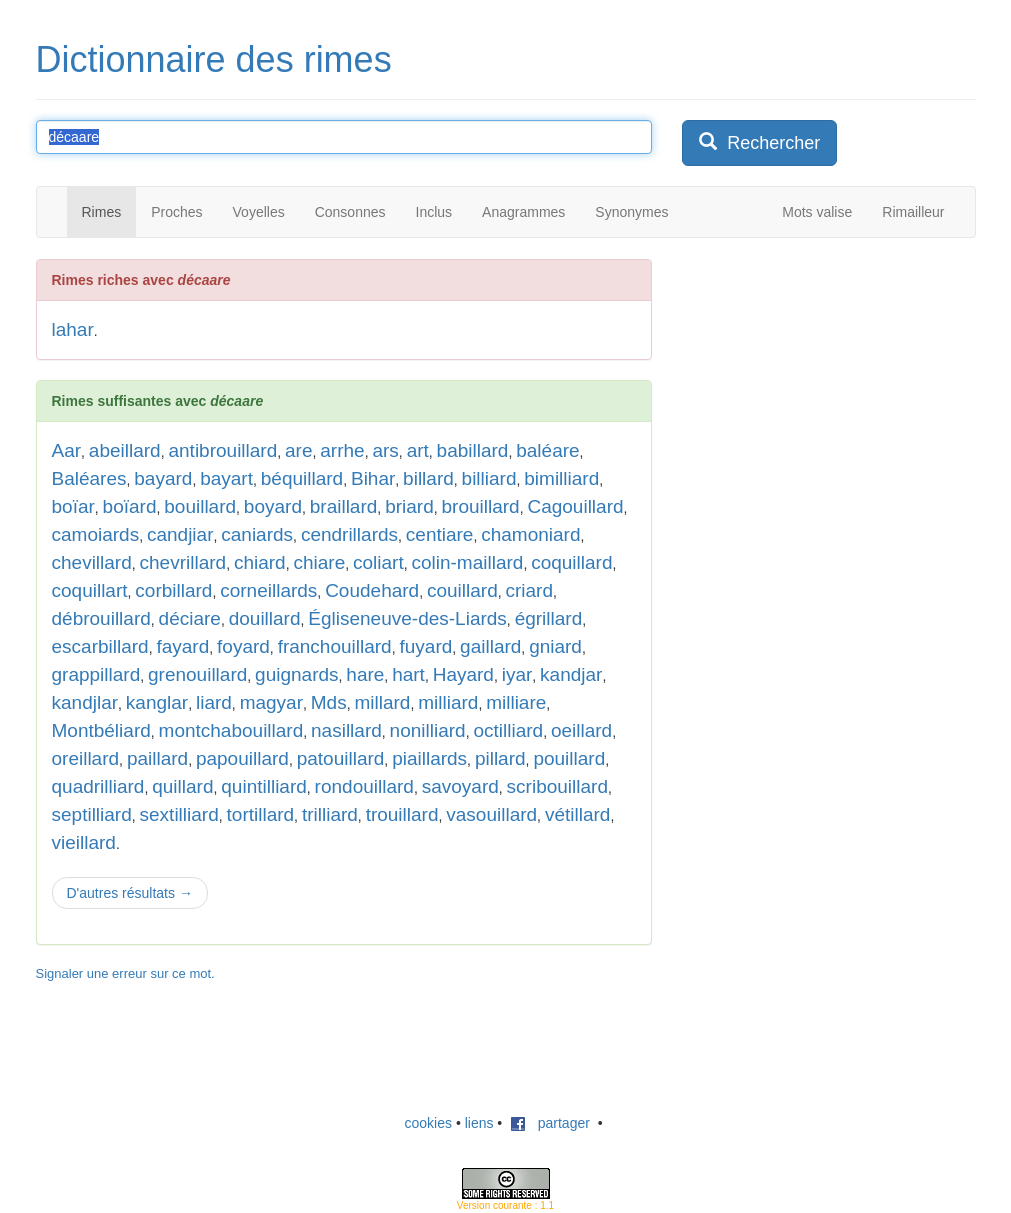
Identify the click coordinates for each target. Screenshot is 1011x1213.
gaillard (490, 646)
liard (214, 702)
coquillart (90, 590)
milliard (448, 702)
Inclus (434, 212)
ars (385, 450)
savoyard (460, 786)
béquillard (302, 478)
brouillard (480, 506)
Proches (176, 212)
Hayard (463, 674)
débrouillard (101, 618)
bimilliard (561, 478)
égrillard (549, 618)
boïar (73, 506)
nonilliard (428, 730)
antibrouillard (222, 450)
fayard (182, 646)
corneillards (268, 590)
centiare (440, 534)
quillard (182, 786)
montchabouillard (231, 730)
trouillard (402, 814)
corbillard (173, 590)
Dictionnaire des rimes (214, 59)
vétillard (577, 814)
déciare (190, 618)
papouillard (242, 758)
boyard (273, 506)
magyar (271, 702)
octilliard (508, 730)
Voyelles (259, 212)
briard (409, 506)
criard (530, 590)
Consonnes (350, 212)
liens (479, 1123)
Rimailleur (913, 212)
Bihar (373, 478)
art (418, 450)
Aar (67, 450)
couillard (462, 590)
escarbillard (100, 646)
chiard (260, 562)
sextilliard (179, 814)
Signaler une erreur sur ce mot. (125, 973)
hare (365, 674)
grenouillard (197, 674)
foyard (243, 646)
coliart (378, 562)
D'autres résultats (130, 893)
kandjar (571, 674)
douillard (265, 618)
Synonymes (631, 212)
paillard (157, 758)
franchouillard (335, 646)
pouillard (569, 758)
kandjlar (85, 702)
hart (408, 674)
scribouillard (557, 786)
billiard (489, 478)
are (298, 450)
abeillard (125, 450)
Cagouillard (575, 506)
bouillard (200, 506)
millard (382, 702)
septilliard (92, 814)
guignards (296, 674)
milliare (516, 702)
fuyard (425, 646)
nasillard (346, 730)
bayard (163, 478)
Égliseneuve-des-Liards (407, 618)
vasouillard (491, 814)
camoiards (96, 534)
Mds (329, 702)
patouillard (341, 758)
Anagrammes (523, 212)
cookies (428, 1123)
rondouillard (364, 786)
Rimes (102, 212)
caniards (257, 534)
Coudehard (372, 590)
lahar (73, 329)
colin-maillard (467, 562)
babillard (473, 450)
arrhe (342, 450)
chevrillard (183, 562)
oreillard (86, 758)
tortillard (261, 814)
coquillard (571, 562)
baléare (547, 450)
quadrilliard (98, 786)
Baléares (89, 478)
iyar (517, 674)
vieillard (84, 842)
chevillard (92, 562)
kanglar (157, 702)
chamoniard (530, 534)
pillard (500, 758)
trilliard (330, 814)
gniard (555, 646)
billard (428, 478)
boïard (130, 506)
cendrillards (349, 534)
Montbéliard (101, 730)
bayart (226, 478)
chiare (319, 562)
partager (550, 1123)
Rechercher (759, 142)
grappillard (96, 674)
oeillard (581, 730)
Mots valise (817, 212)
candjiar (180, 534)
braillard (344, 506)
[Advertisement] (832, 384)
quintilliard (264, 786)
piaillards (429, 758)
